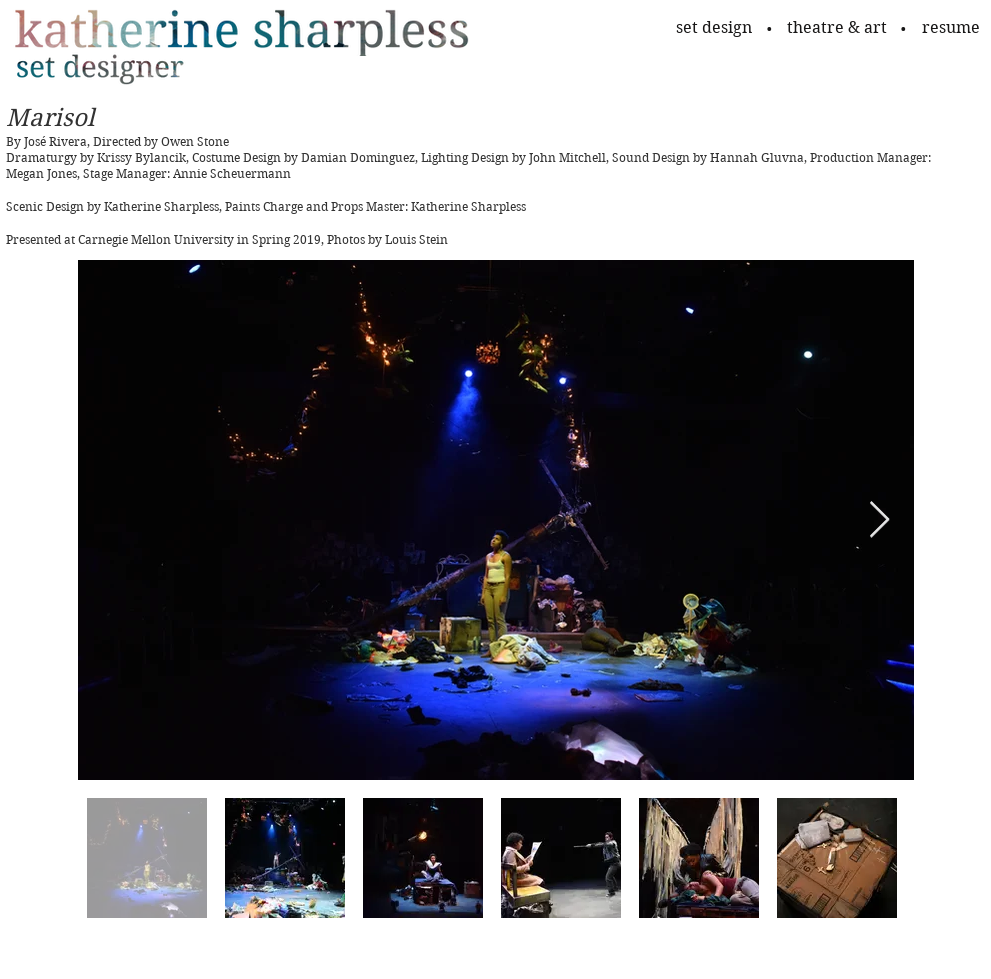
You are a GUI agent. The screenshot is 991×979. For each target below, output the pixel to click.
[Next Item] (879, 520)
